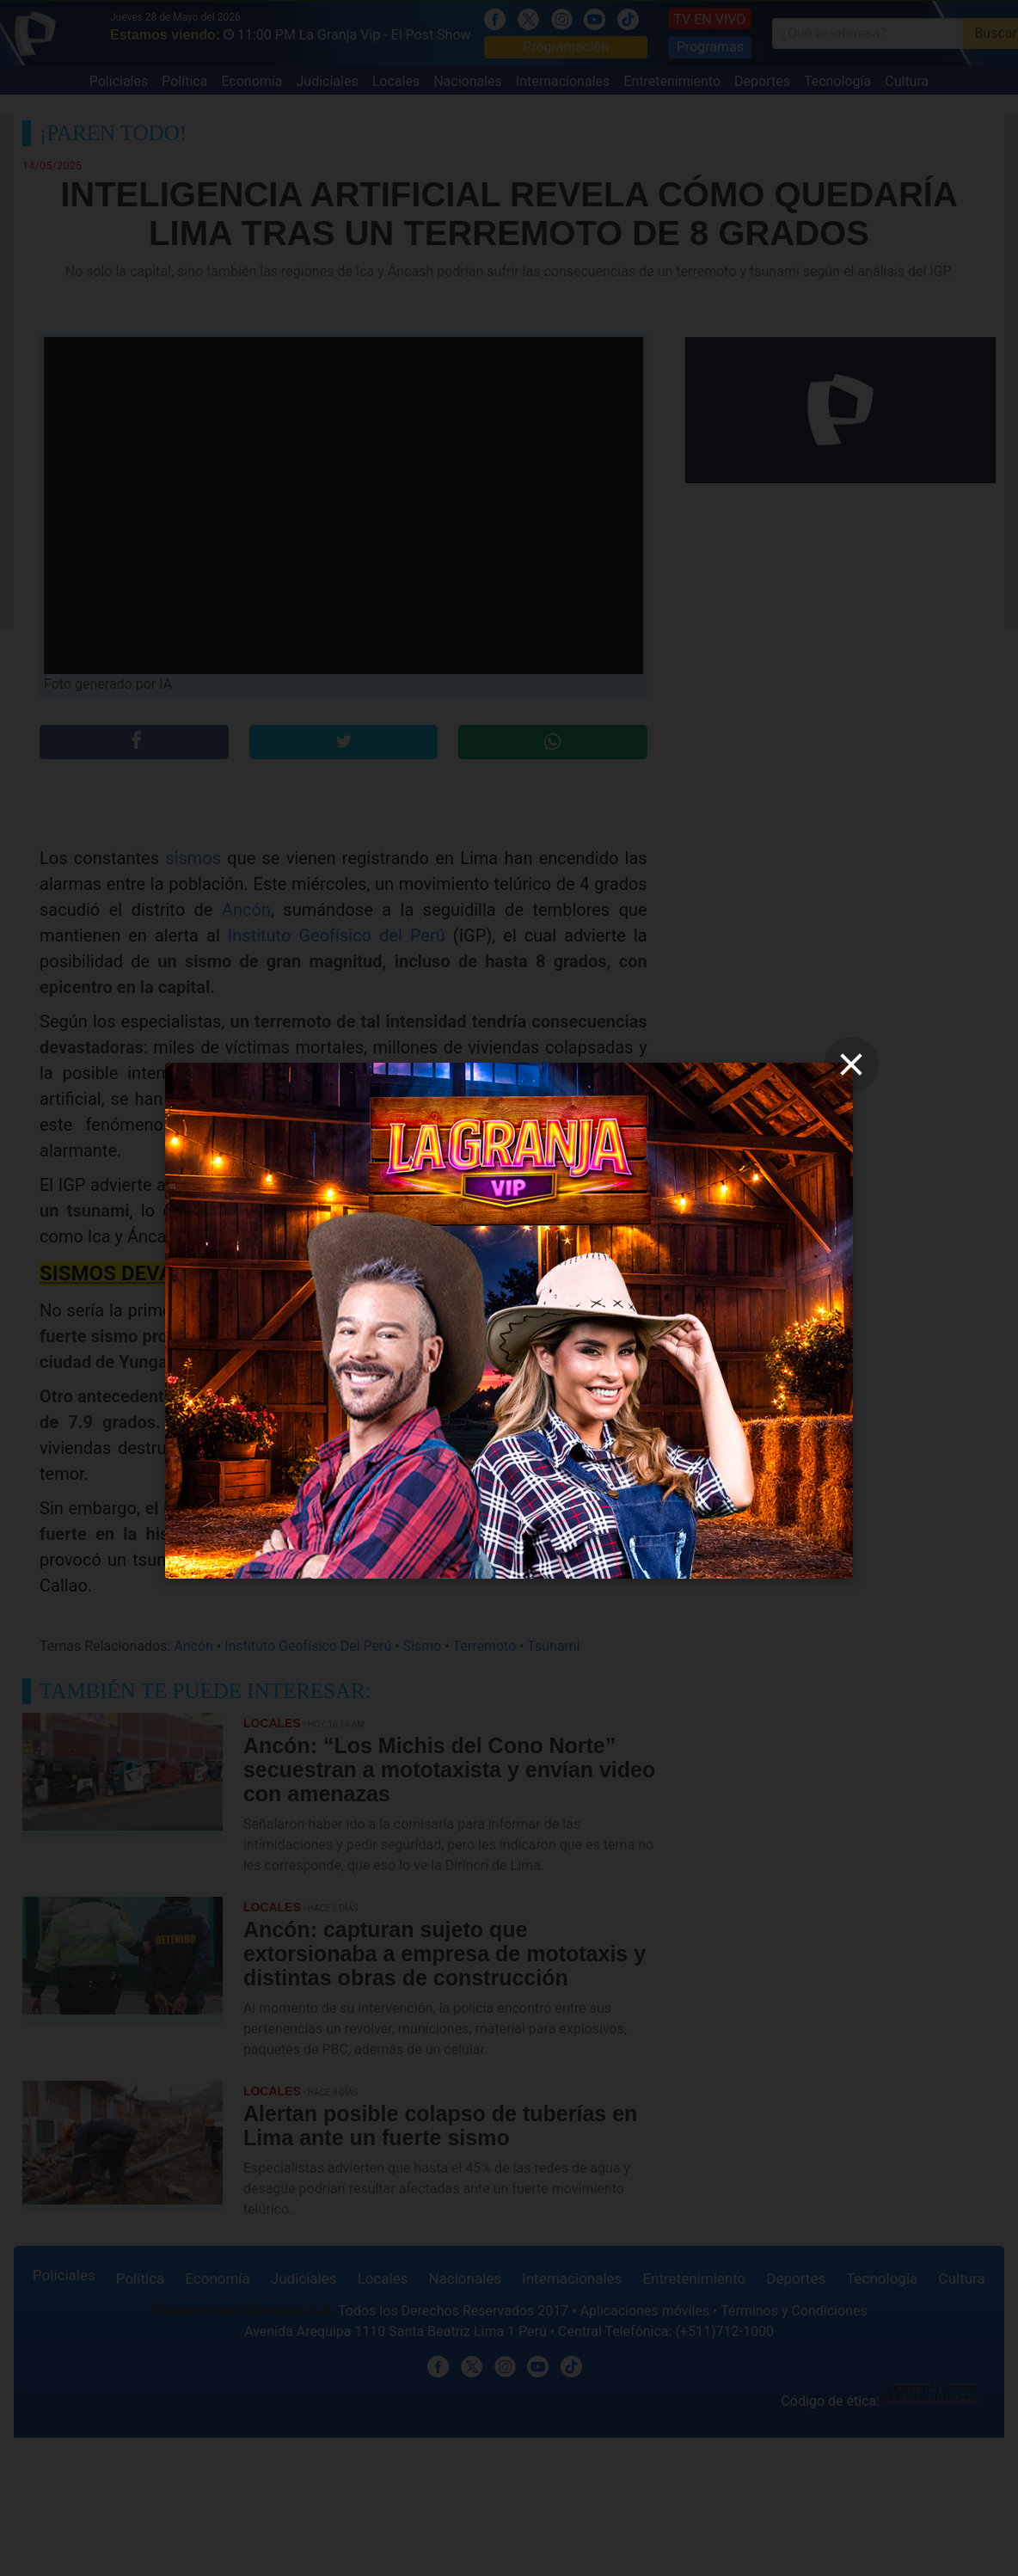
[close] (851, 1064)
